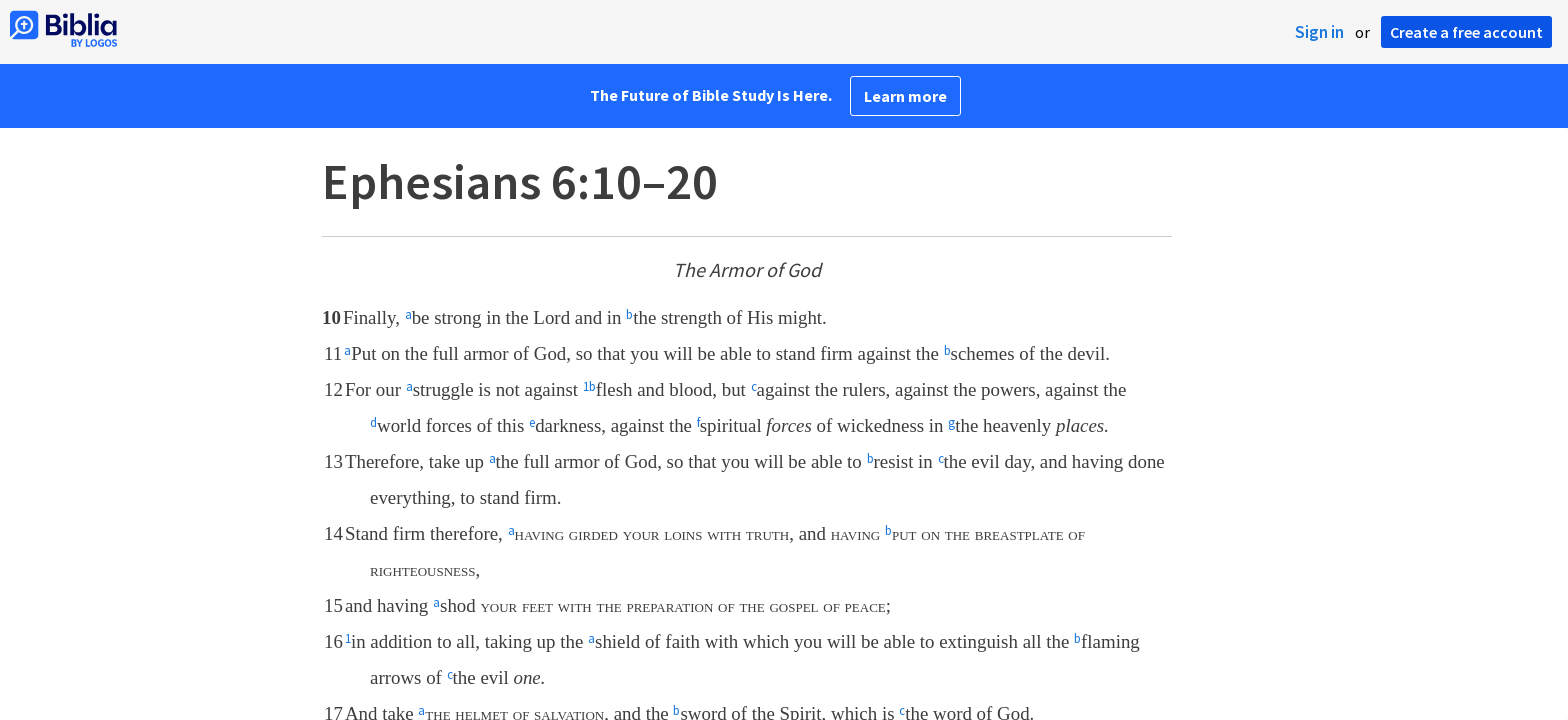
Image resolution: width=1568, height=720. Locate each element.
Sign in (1319, 32)
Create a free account (1466, 32)
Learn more (905, 96)
